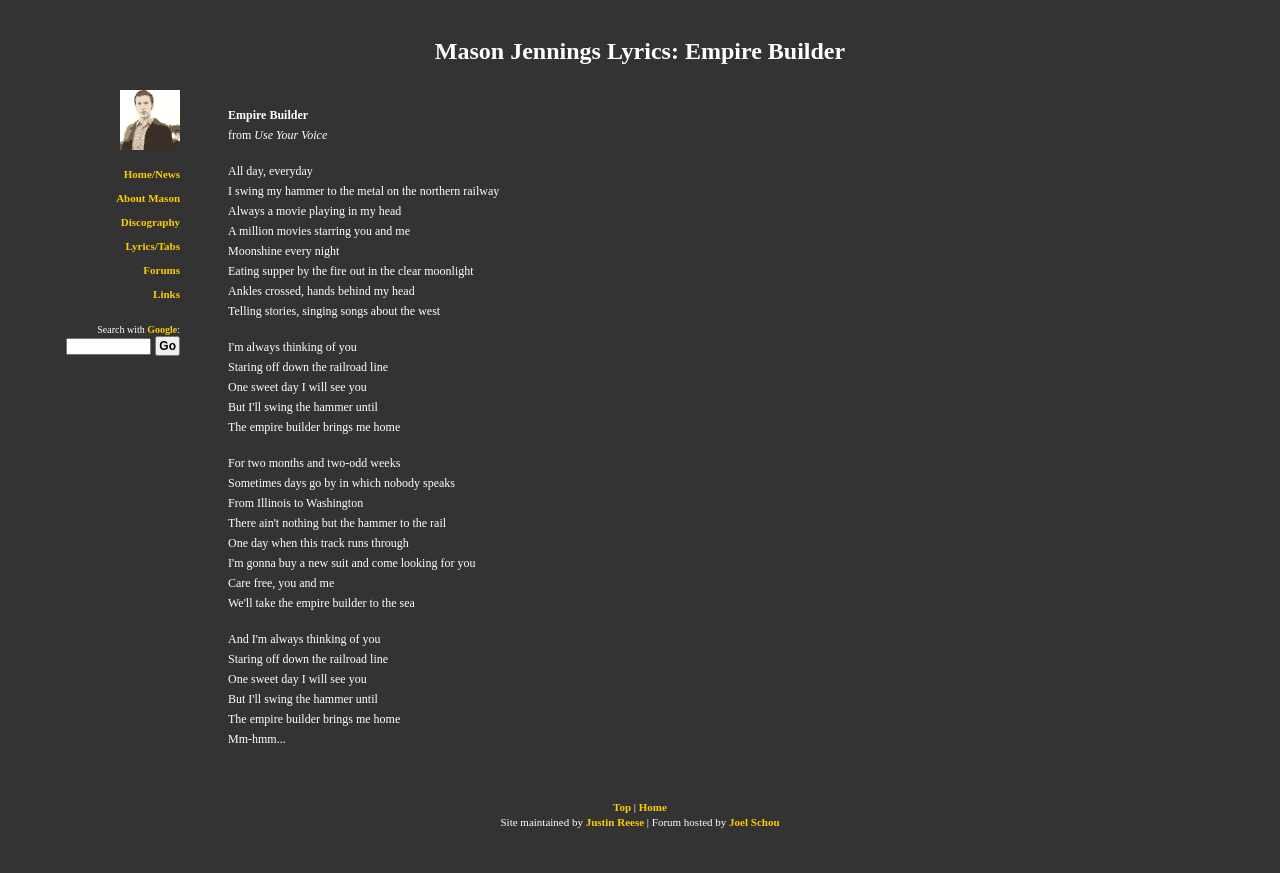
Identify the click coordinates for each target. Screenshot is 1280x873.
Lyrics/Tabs (152, 246)
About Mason (148, 198)
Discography (150, 222)
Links (166, 294)
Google (162, 329)
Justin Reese (615, 822)
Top (622, 807)
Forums (161, 270)
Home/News (152, 174)
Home (653, 807)
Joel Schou (754, 822)
